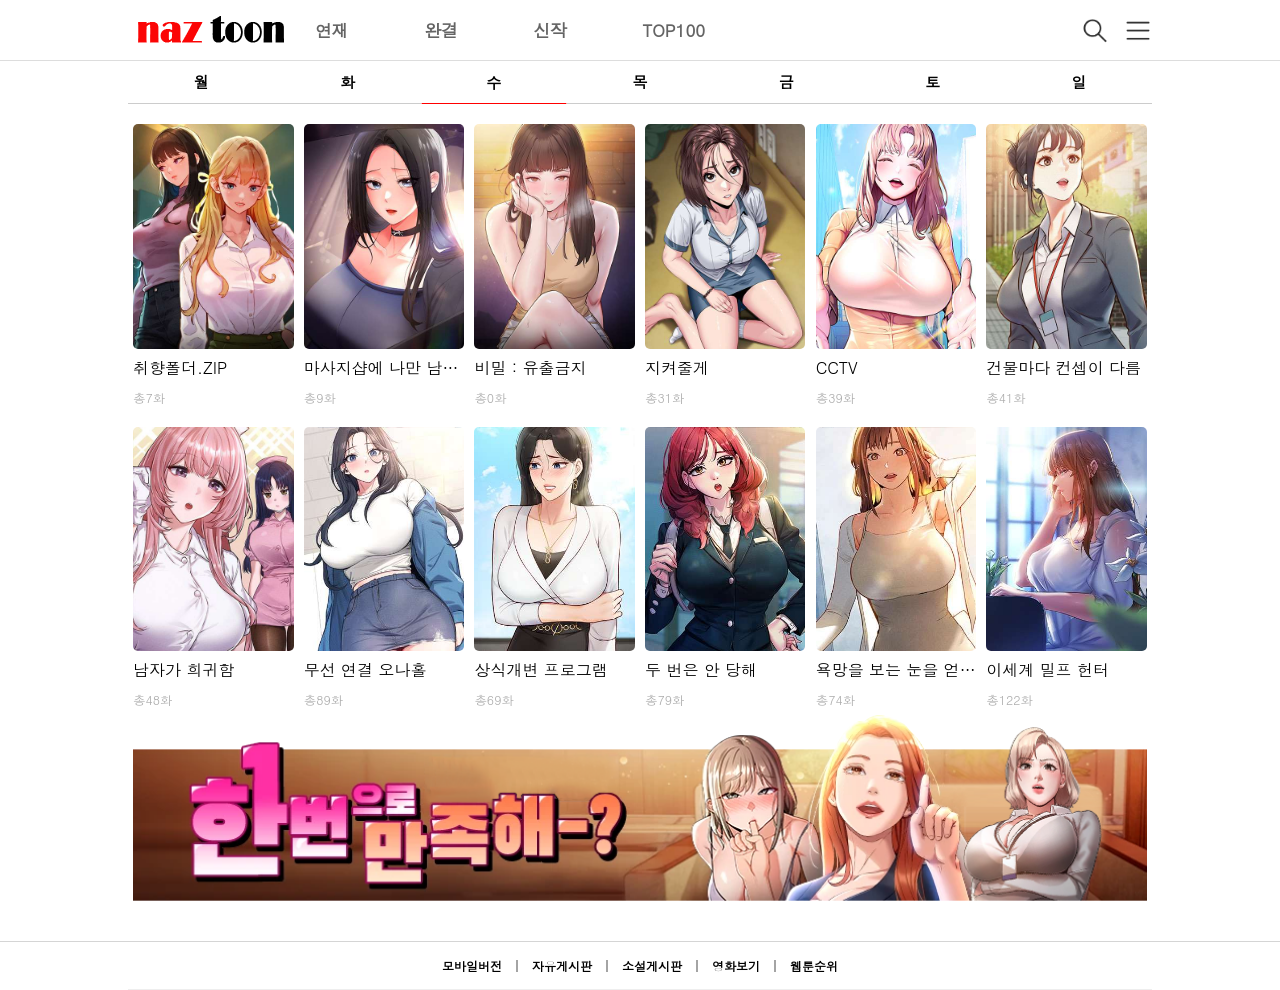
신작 (550, 30)
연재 (332, 30)
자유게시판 (562, 965)
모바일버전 (472, 965)
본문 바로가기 (0, 0)
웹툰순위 (814, 965)
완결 (441, 30)
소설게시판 (652, 965)
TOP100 (673, 30)
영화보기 (736, 965)
